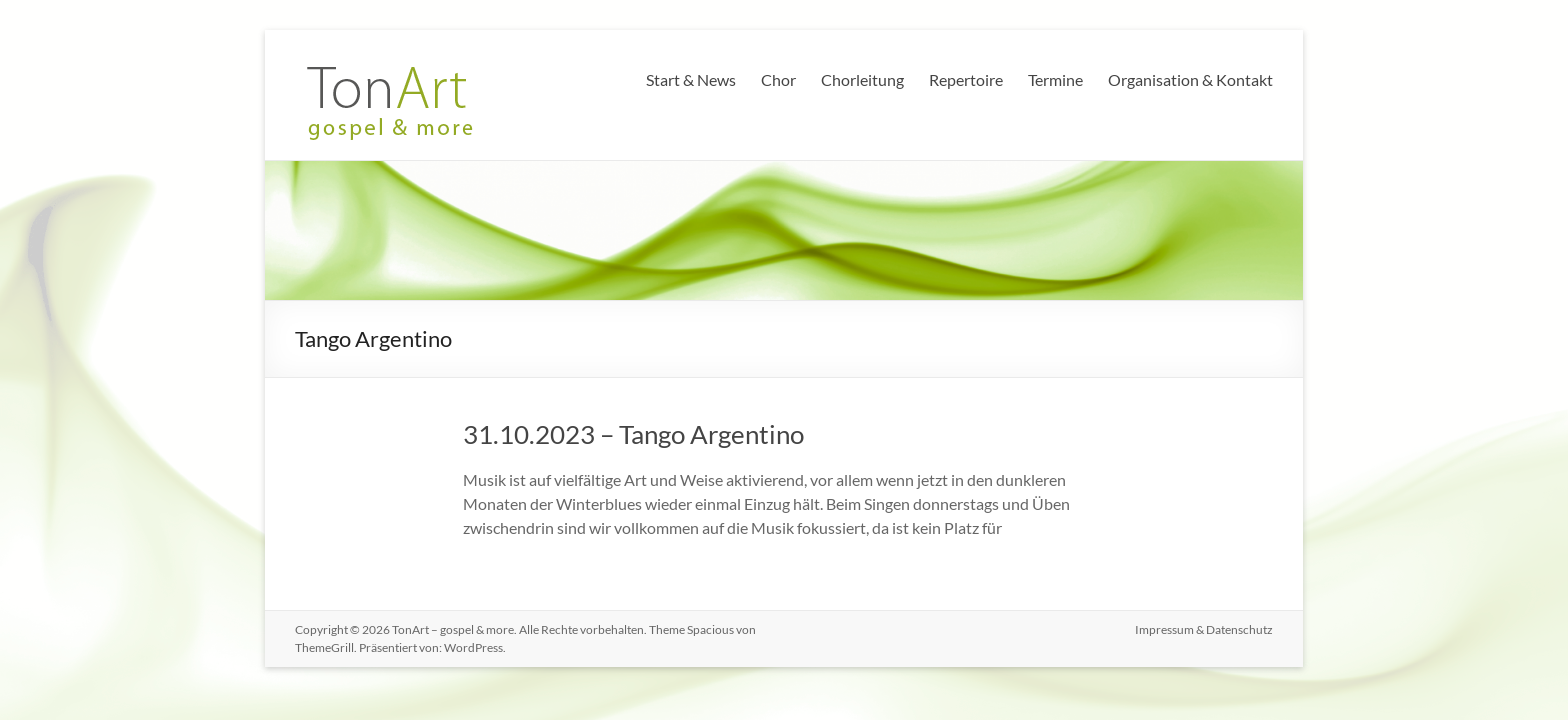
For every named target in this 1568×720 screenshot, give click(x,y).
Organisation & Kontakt (1190, 79)
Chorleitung (862, 79)
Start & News (691, 79)
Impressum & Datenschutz (1204, 629)
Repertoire (966, 79)
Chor (778, 79)
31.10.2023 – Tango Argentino (633, 434)
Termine (1055, 79)
